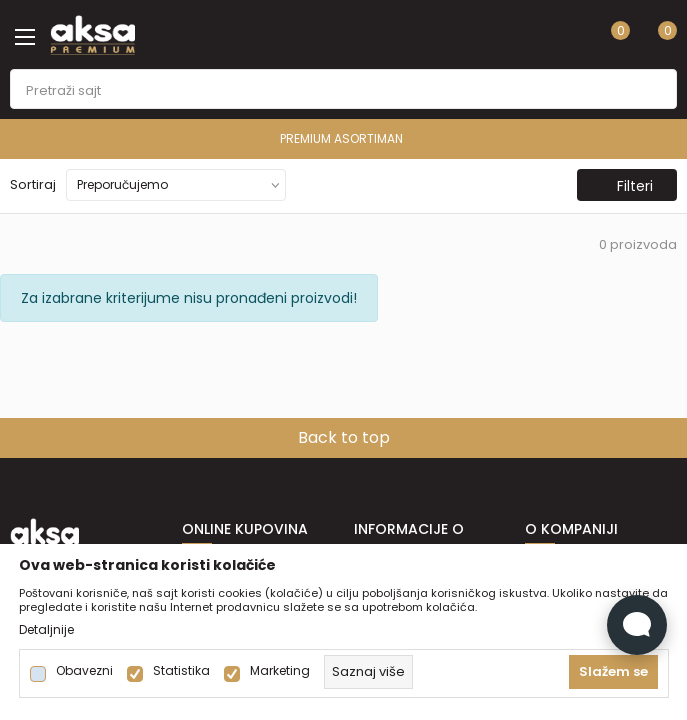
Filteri (625, 186)
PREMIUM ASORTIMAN (341, 138)
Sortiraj (33, 184)
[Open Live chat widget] (637, 625)
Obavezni (84, 671)
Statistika (181, 671)
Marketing (280, 671)
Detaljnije (46, 630)
